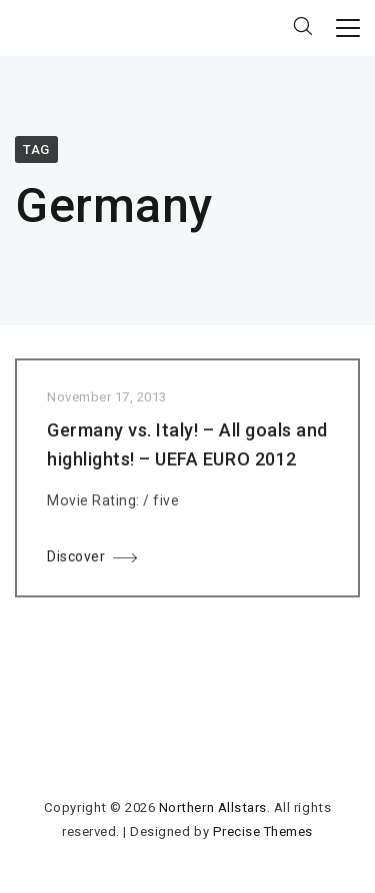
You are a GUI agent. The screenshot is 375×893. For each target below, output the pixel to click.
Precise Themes (263, 831)
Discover (76, 559)
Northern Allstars (213, 807)
